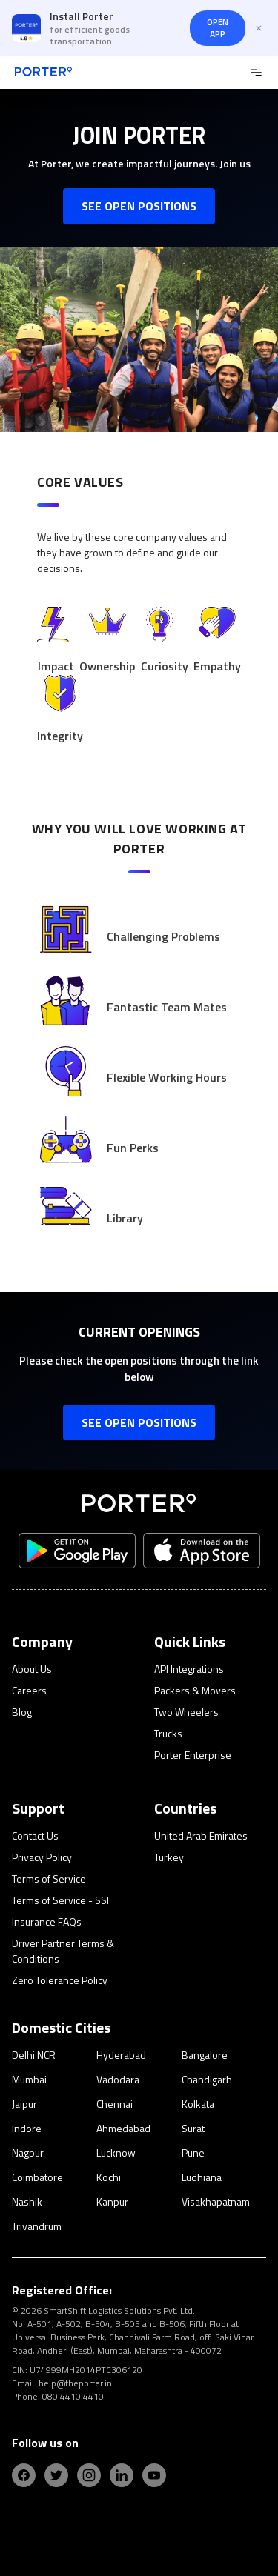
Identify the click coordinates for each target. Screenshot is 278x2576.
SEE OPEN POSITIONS (139, 206)
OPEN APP (217, 28)
